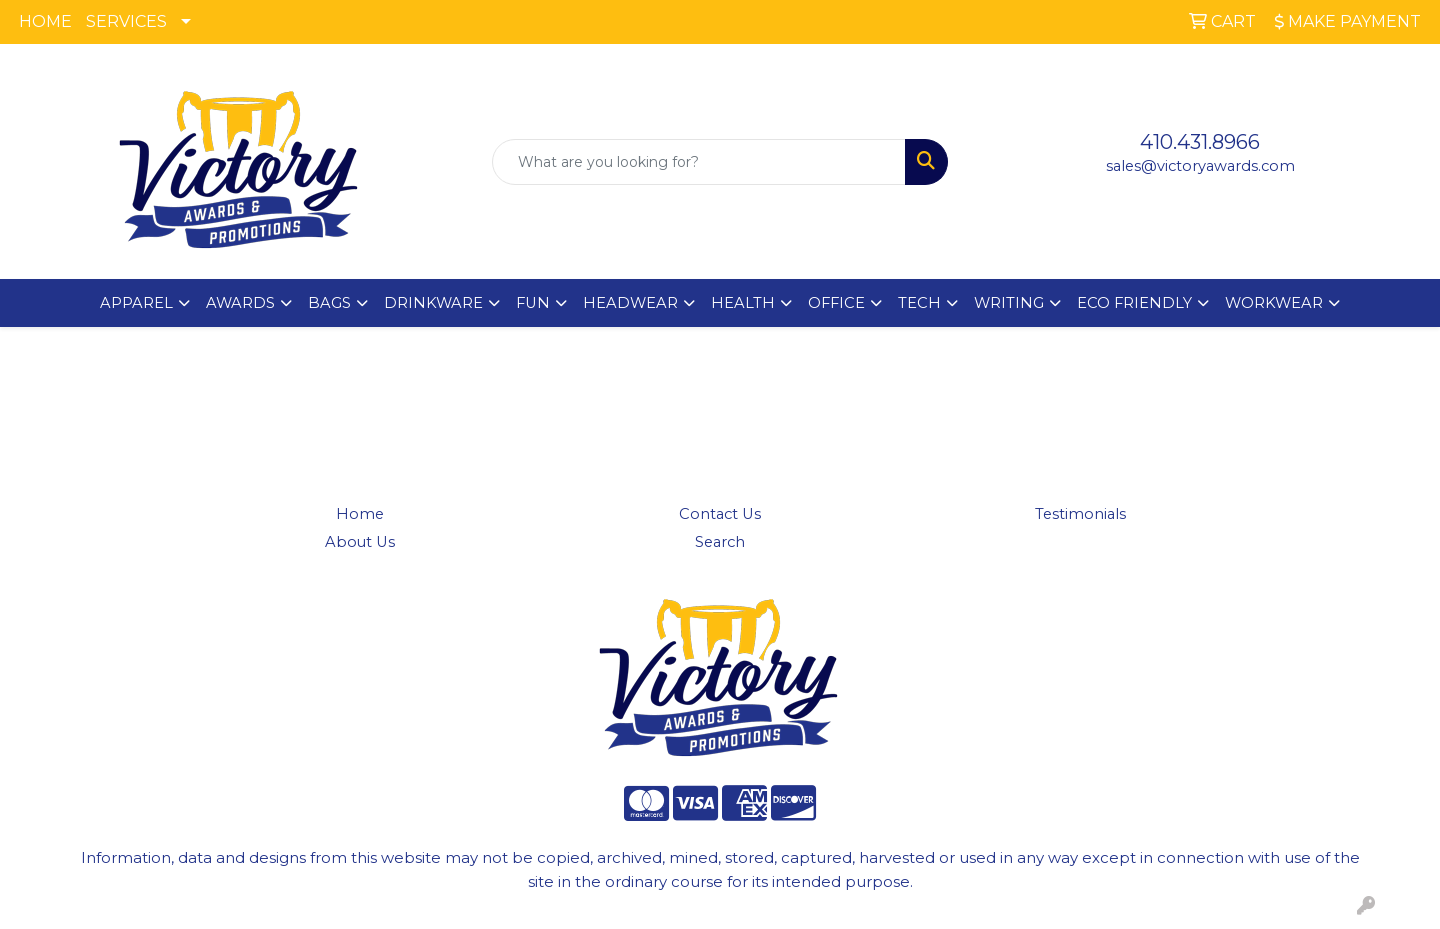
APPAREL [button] (136, 303)
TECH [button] (919, 303)
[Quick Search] (699, 162)
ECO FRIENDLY (1134, 303)
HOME (45, 21)
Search (720, 542)
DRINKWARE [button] (433, 303)
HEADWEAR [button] (630, 303)
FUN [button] (533, 303)
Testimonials (1080, 514)
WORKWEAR (1274, 303)
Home (360, 514)
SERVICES (126, 21)
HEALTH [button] (743, 303)
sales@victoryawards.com (1200, 166)
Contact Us (720, 514)
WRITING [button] (1009, 303)
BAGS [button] (329, 303)
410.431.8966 (1200, 142)
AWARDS (240, 303)
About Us (360, 542)
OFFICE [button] (836, 303)
